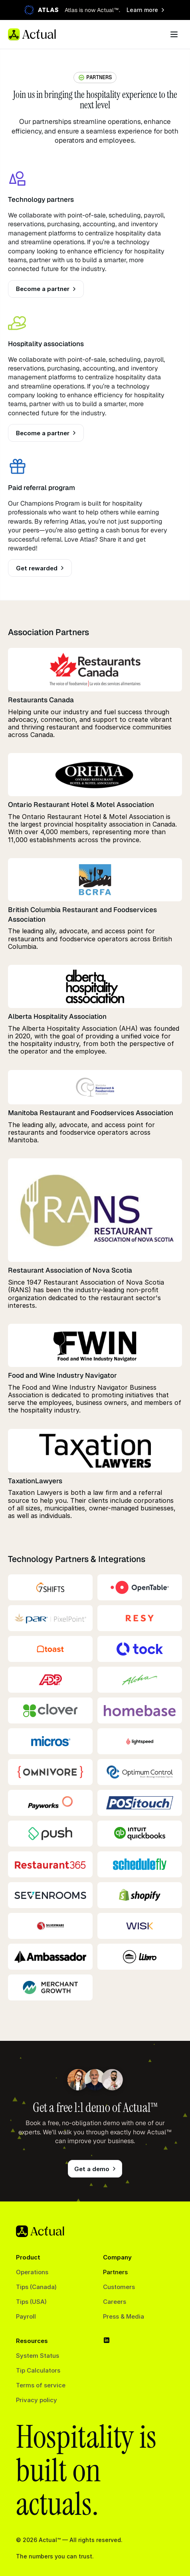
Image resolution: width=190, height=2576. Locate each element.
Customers (119, 2287)
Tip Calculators (38, 2370)
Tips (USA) (31, 2301)
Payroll (26, 2316)
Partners (115, 2272)
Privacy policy (36, 2400)
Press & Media (123, 2316)
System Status (37, 2355)
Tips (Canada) (36, 2287)
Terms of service (40, 2385)
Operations (32, 2272)
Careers (114, 2301)
